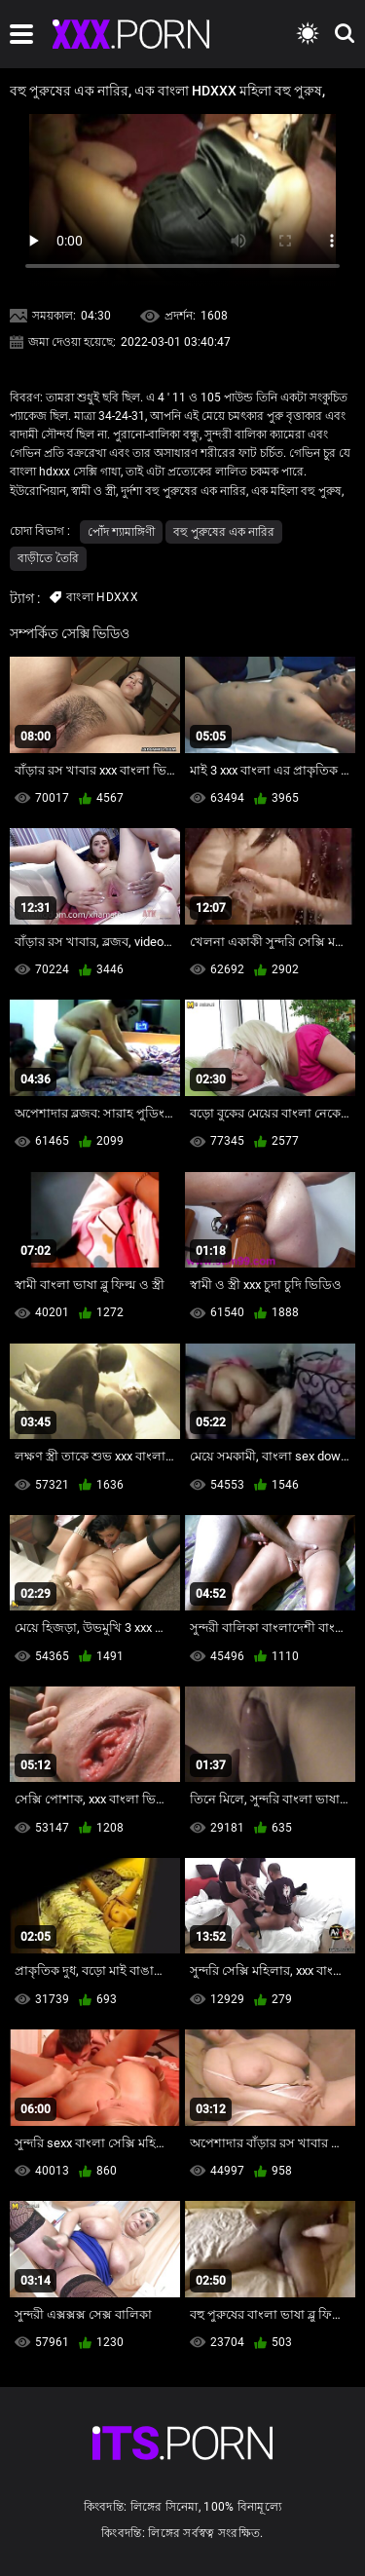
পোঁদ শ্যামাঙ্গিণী (121, 532)
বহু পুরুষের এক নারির (223, 532)
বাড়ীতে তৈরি (48, 558)
